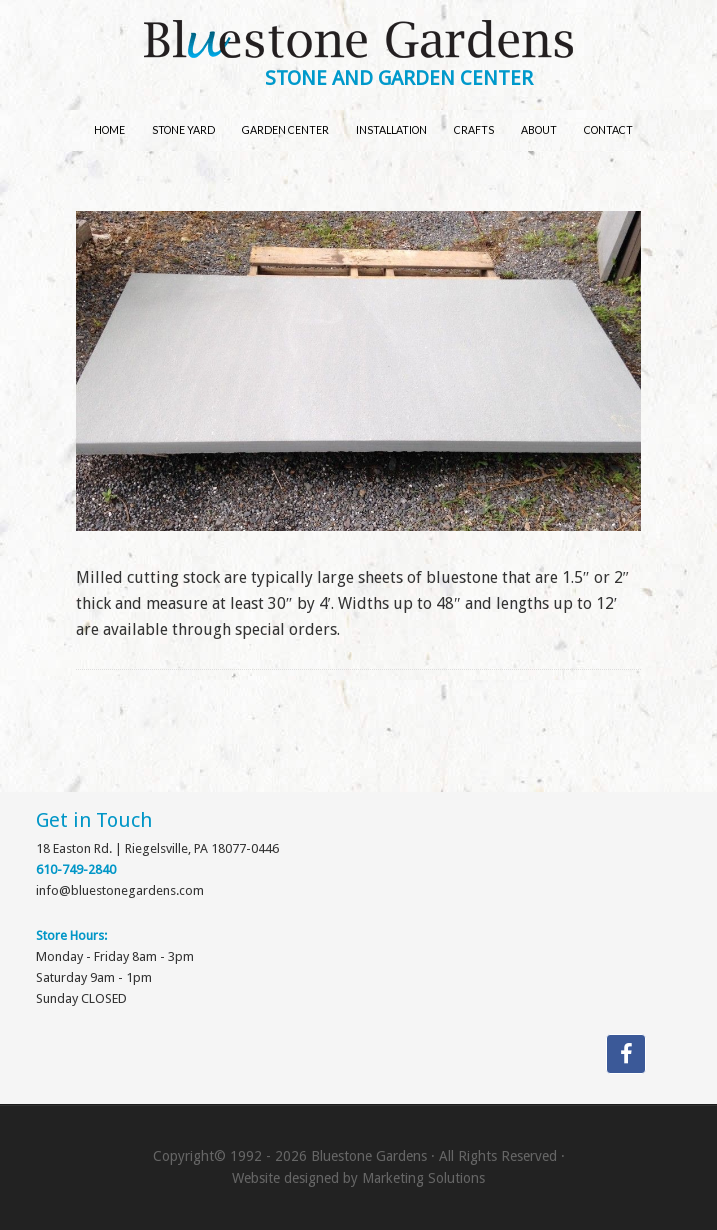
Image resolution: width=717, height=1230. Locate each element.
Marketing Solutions (423, 1178)
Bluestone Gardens (358, 41)
